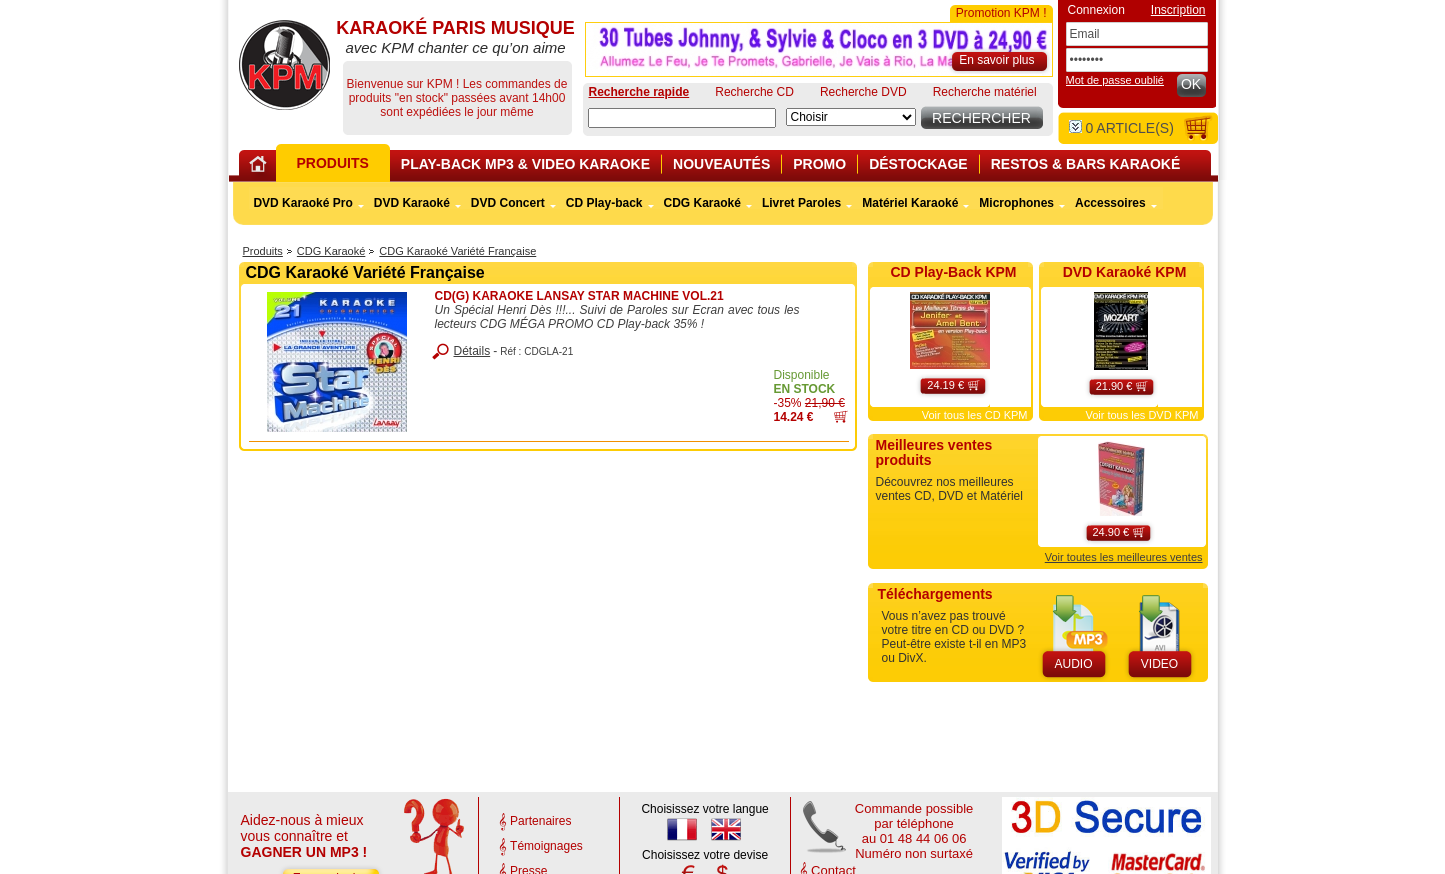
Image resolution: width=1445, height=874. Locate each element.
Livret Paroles (801, 203)
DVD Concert (508, 203)
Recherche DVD (863, 92)
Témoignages (546, 846)
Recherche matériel (985, 92)
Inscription (1178, 10)
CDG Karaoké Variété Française (457, 251)
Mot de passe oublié (1115, 80)
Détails (472, 351)
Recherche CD (754, 92)
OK (1191, 84)
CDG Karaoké (331, 251)
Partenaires (540, 821)
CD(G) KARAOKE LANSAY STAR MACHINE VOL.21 (579, 296)
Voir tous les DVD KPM (1141, 415)
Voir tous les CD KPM (975, 415)
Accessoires (1110, 203)
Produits (263, 251)
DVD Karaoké (412, 203)
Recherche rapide (639, 92)
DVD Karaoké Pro (302, 203)
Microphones (1016, 203)
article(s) (1121, 128)
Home (261, 167)
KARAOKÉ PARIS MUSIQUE (284, 65)
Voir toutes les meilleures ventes (1124, 557)
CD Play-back (604, 203)
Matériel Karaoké (910, 203)
